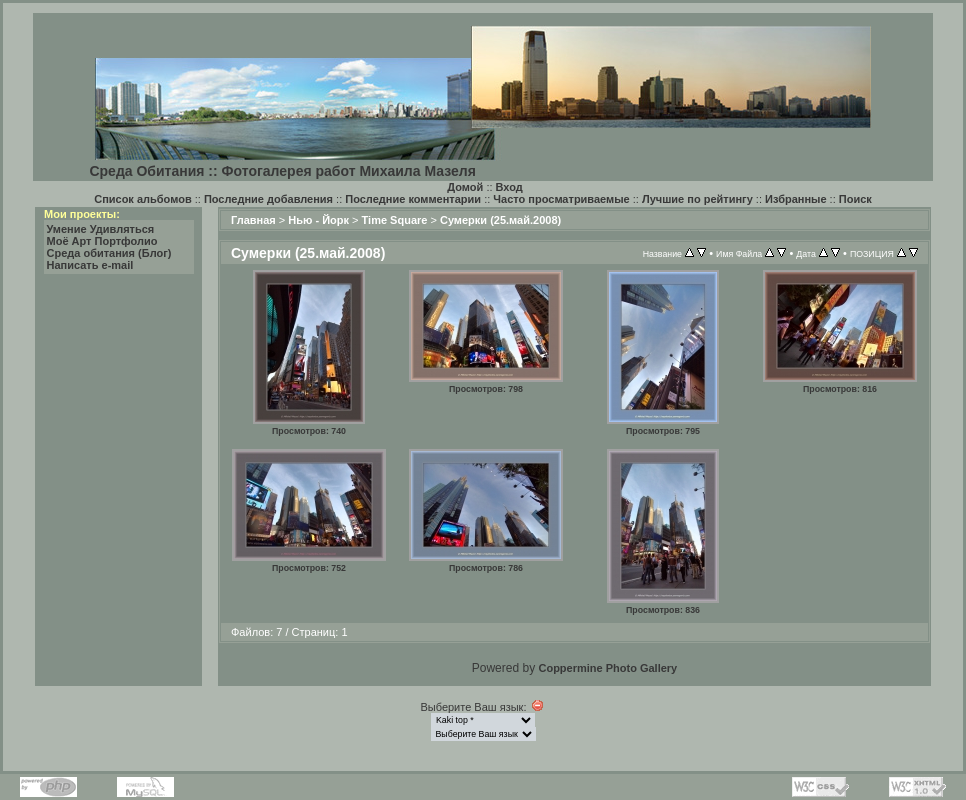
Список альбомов (142, 199)
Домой (465, 187)
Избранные (796, 199)
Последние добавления (268, 199)
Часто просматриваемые (561, 199)
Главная (253, 220)
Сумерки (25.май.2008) (500, 220)
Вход (509, 187)
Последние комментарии (413, 199)
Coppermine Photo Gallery (607, 668)
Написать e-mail (90, 265)
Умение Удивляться (101, 229)
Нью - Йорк (318, 220)
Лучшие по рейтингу (697, 199)
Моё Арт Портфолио (102, 241)
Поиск (855, 199)
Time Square (395, 220)
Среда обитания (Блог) (109, 253)
